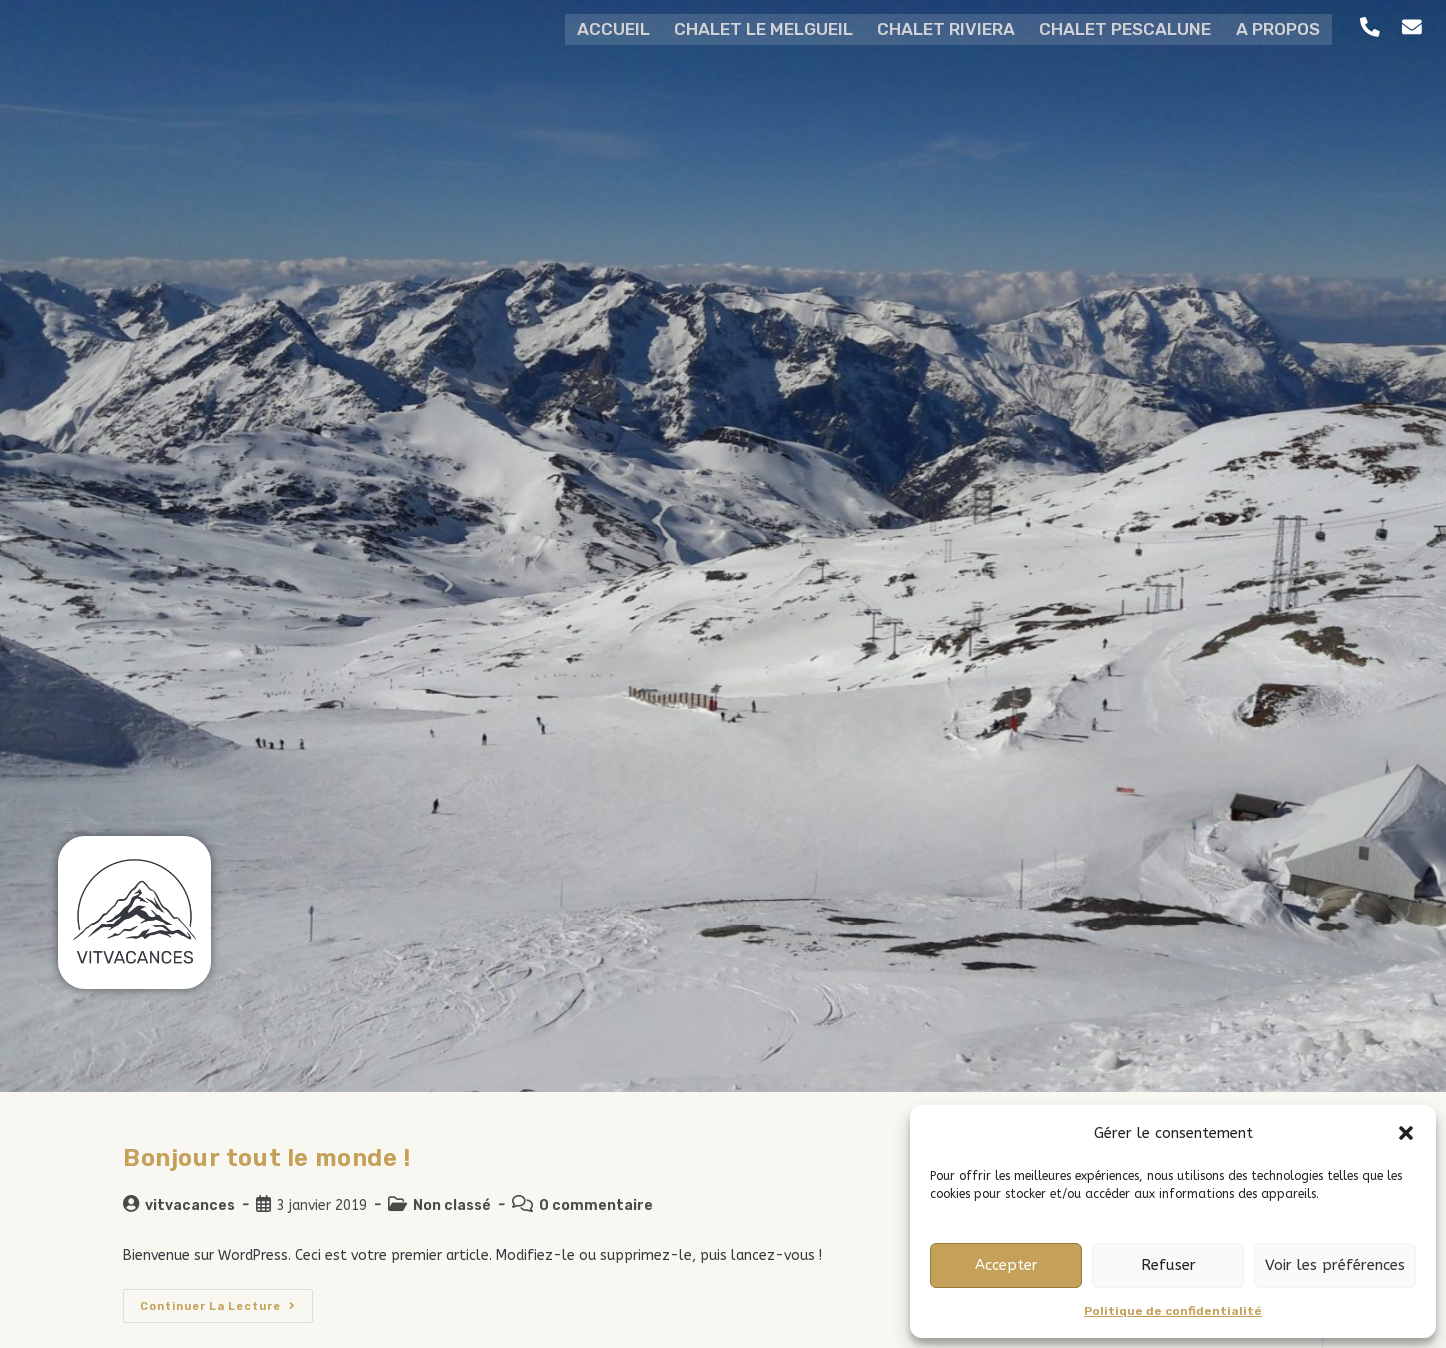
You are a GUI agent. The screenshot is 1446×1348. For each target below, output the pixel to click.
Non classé (452, 1205)
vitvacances (190, 1205)
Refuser (1168, 1265)
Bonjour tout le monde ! (267, 1158)
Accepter (1006, 1265)
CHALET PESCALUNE (1130, 28)
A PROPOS (1288, 28)
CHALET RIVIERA (945, 28)
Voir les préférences (1335, 1265)
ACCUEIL (601, 28)
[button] (1406, 1133)
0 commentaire (596, 1205)
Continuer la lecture (226, 1301)
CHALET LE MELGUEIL (756, 28)
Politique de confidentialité (1173, 1311)
